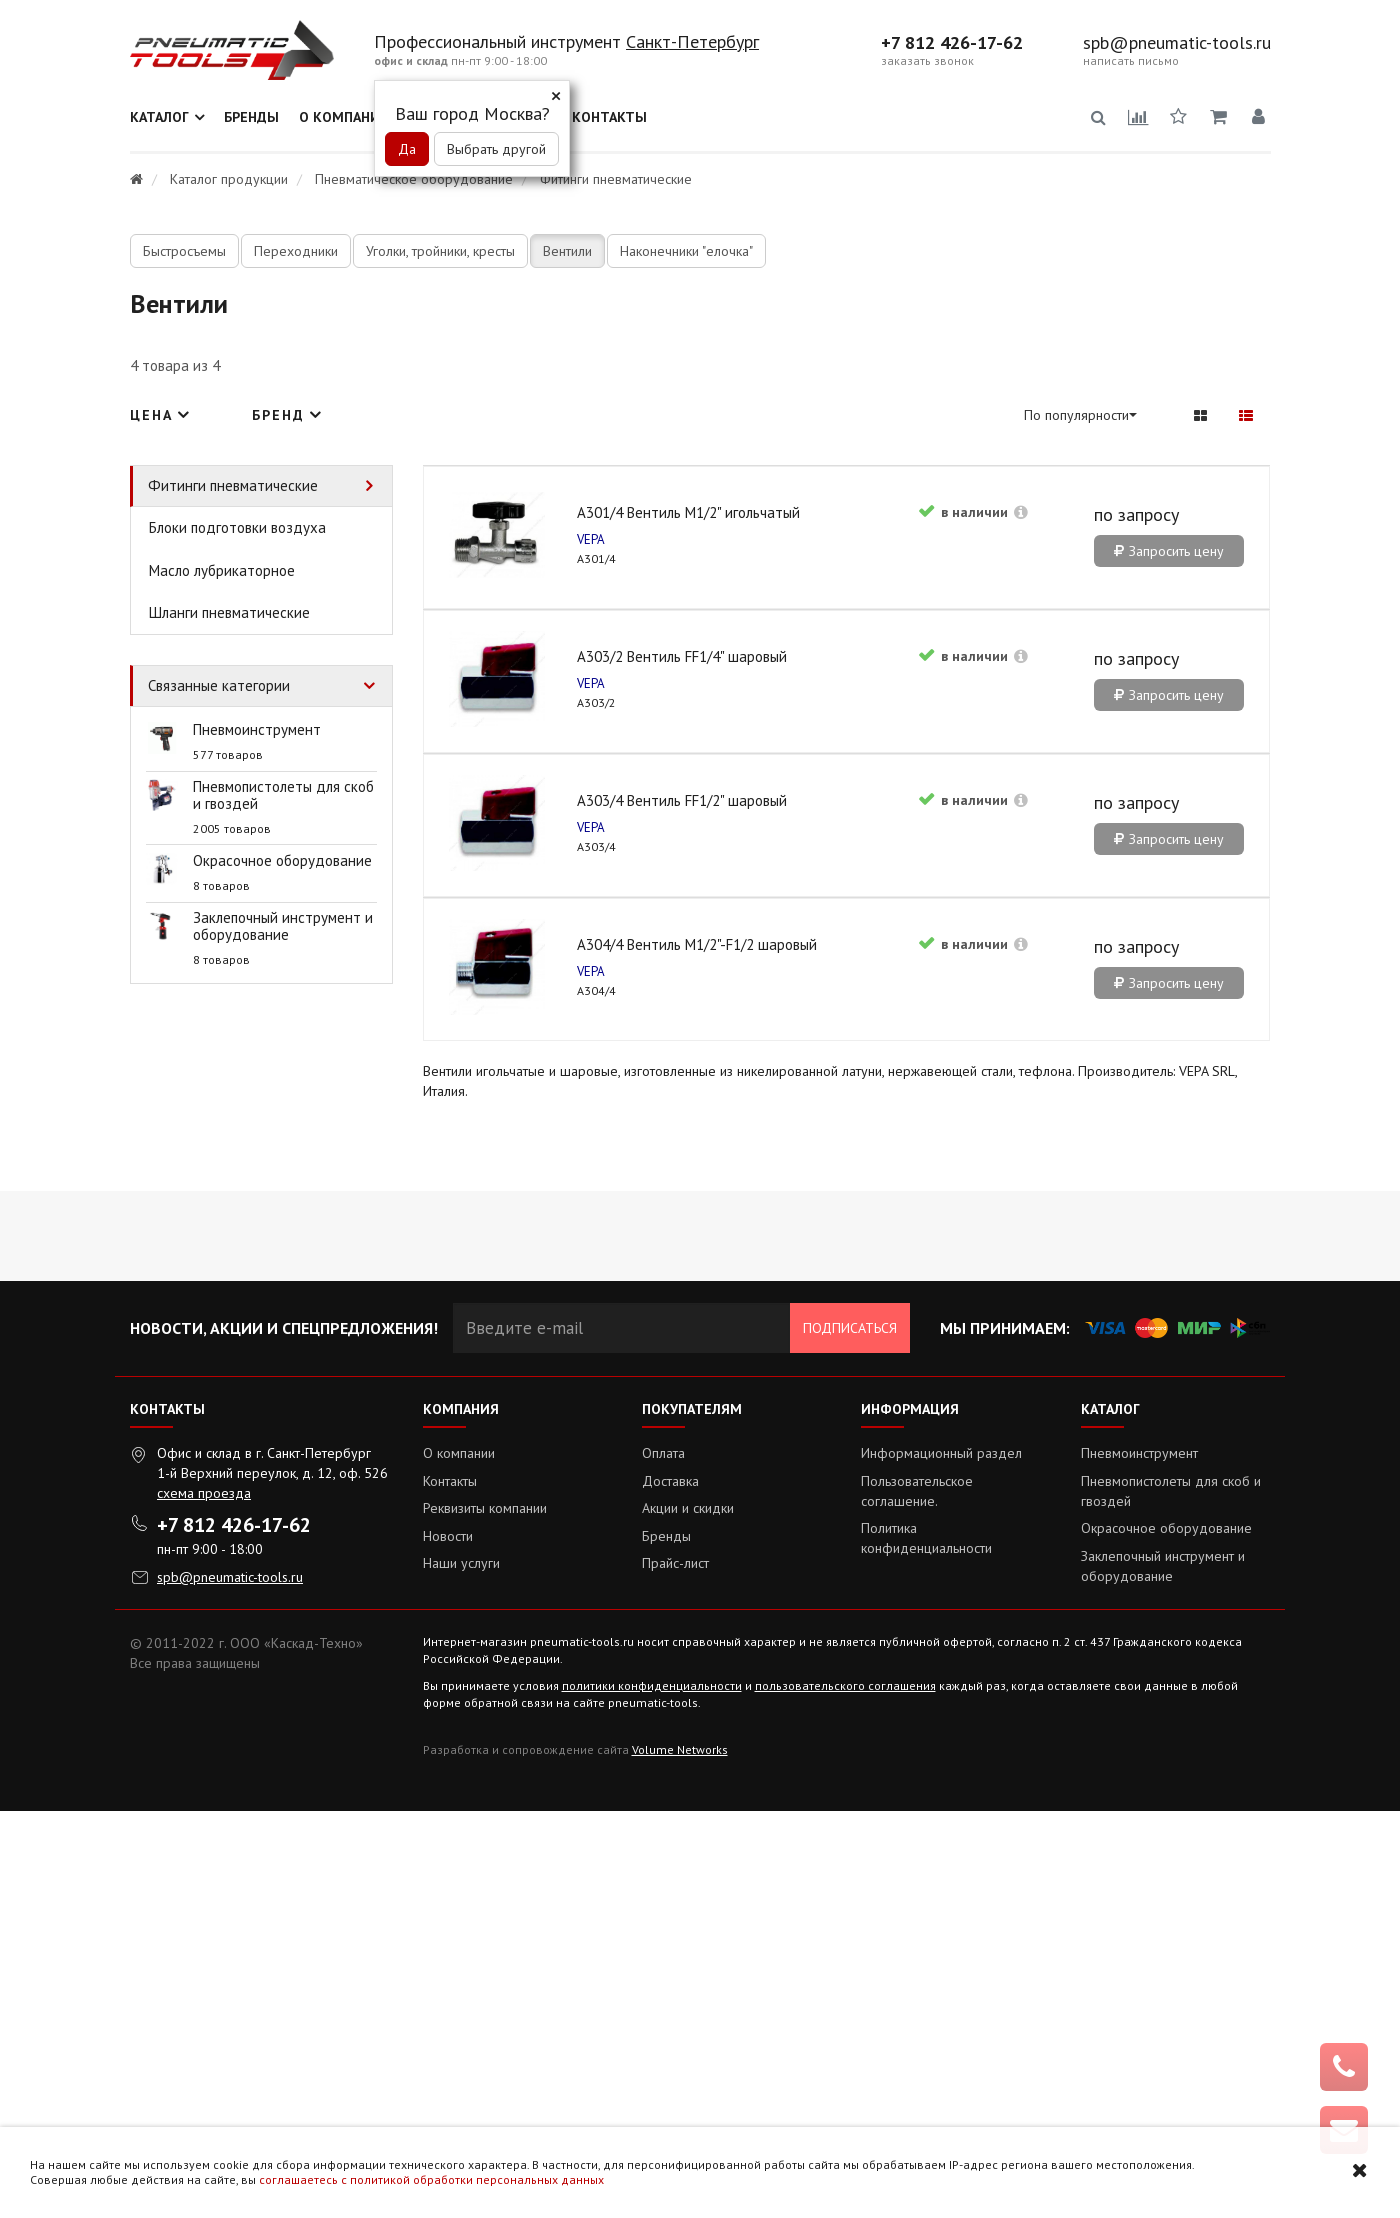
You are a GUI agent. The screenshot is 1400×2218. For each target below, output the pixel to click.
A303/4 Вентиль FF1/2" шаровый (1115, 715)
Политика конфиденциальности (926, 1945)
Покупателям (692, 1816)
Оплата (663, 1860)
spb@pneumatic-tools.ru (1177, 43)
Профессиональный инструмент (500, 41)
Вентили (567, 251)
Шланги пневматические (229, 612)
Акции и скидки (688, 1915)
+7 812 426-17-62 (952, 43)
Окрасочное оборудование (1166, 1935)
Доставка (670, 1888)
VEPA (462, 763)
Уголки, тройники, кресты (440, 251)
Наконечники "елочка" (686, 251)
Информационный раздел (941, 1860)
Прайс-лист (675, 1970)
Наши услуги (461, 1970)
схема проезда (204, 1900)
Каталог (159, 117)
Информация (910, 1816)
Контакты (609, 117)
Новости (448, 1943)
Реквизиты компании (485, 1915)
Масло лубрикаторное (222, 570)
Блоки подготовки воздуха (237, 527)
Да (407, 149)
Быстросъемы (184, 251)
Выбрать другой (496, 149)
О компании (344, 117)
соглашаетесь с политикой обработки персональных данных (431, 2179)
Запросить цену (570, 902)
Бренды (251, 117)
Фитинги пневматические (233, 485)
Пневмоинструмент (1139, 1860)
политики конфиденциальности (652, 2092)
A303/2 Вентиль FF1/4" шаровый (834, 715)
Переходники (296, 251)
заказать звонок (927, 61)
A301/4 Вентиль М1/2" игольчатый (559, 715)
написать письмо (1131, 61)
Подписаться (850, 1735)
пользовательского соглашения (845, 2092)
